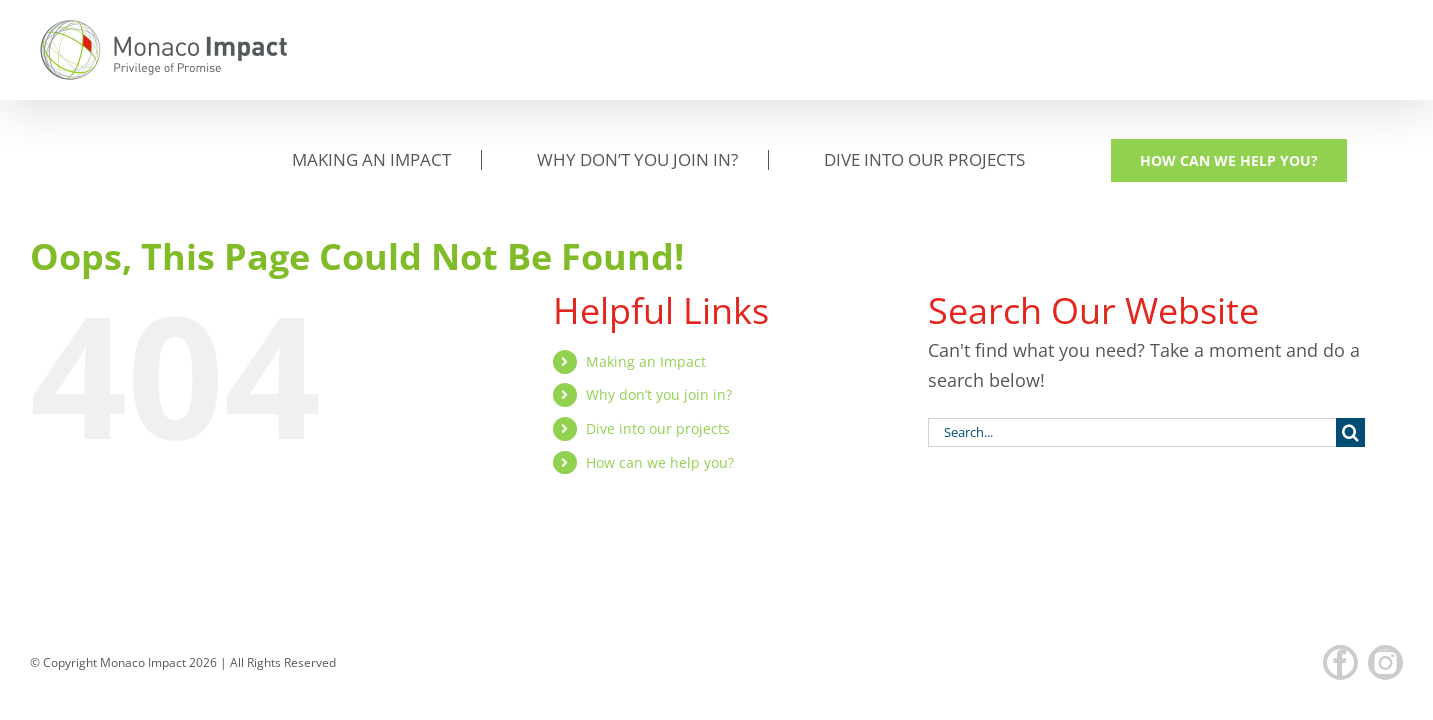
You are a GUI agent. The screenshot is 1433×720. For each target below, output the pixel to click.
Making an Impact (646, 261)
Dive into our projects (658, 328)
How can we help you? (660, 362)
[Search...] (1132, 332)
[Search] (1350, 332)
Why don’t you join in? (659, 294)
